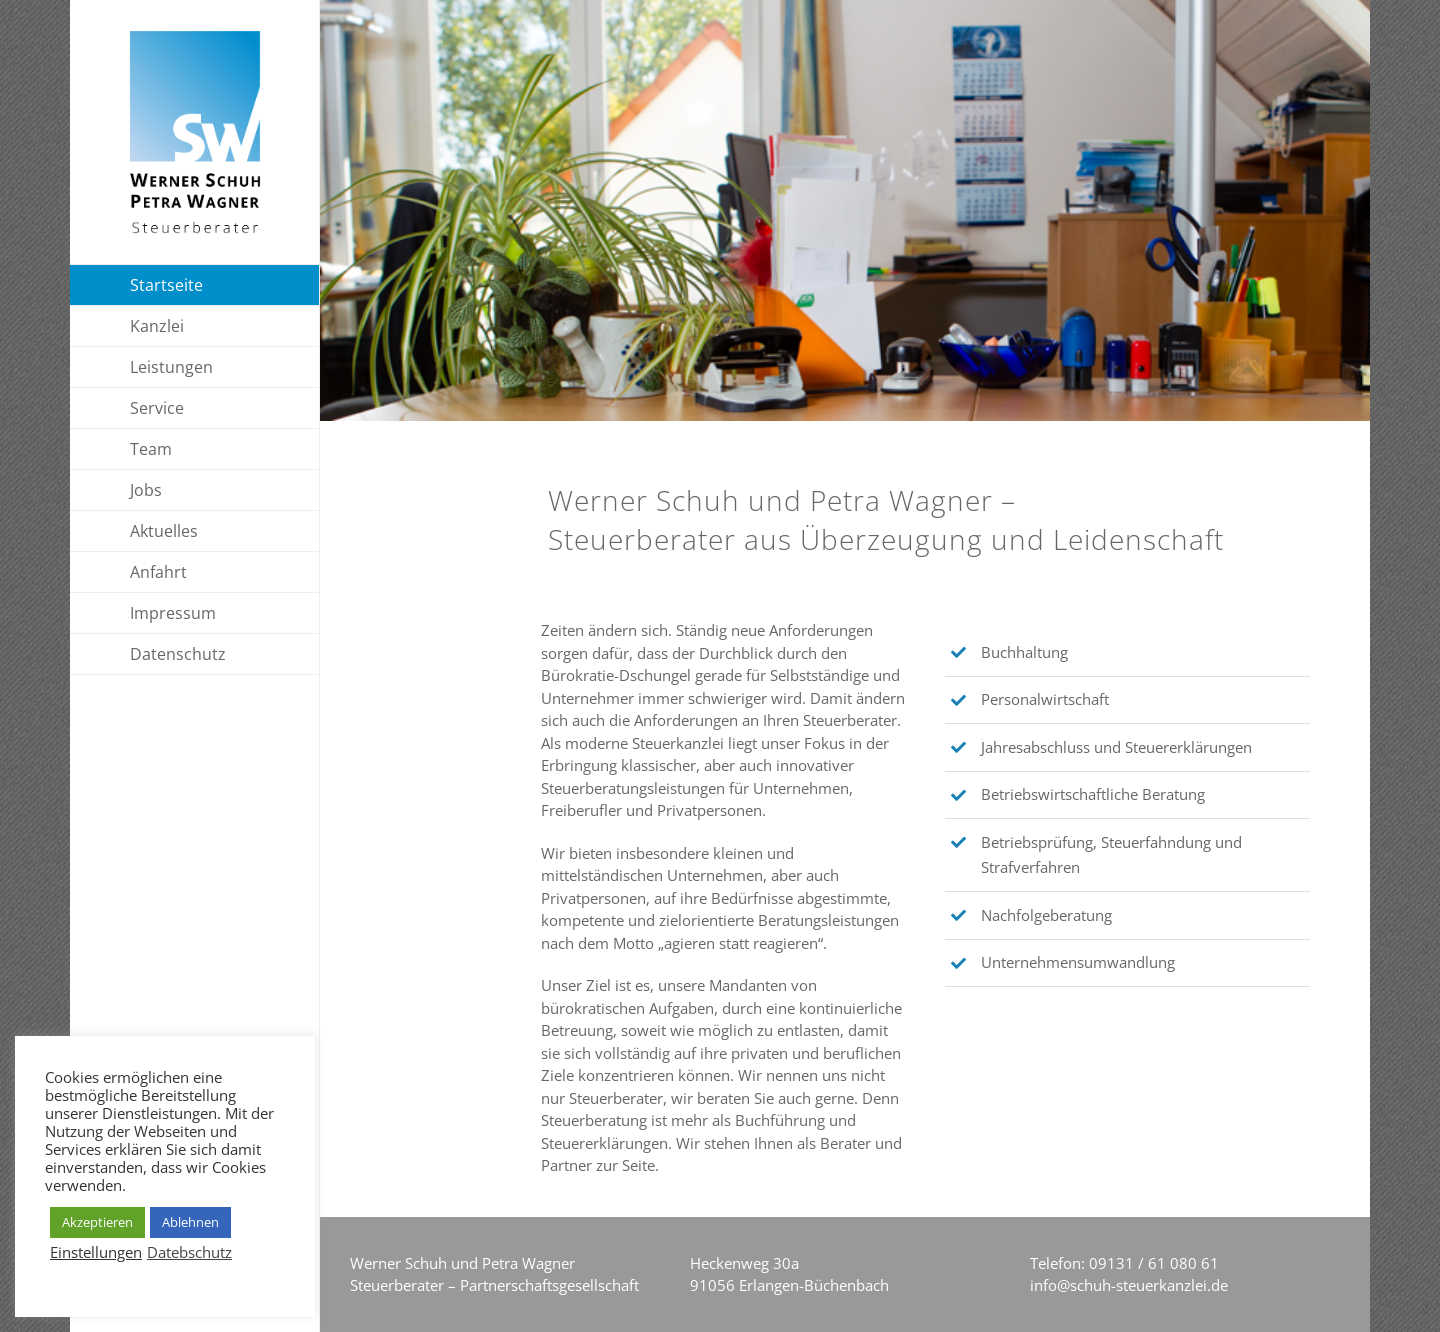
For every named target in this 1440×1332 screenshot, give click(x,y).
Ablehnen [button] (190, 1222)
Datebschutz (189, 1252)
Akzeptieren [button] (97, 1222)
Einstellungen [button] (96, 1252)
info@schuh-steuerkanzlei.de (1129, 1285)
